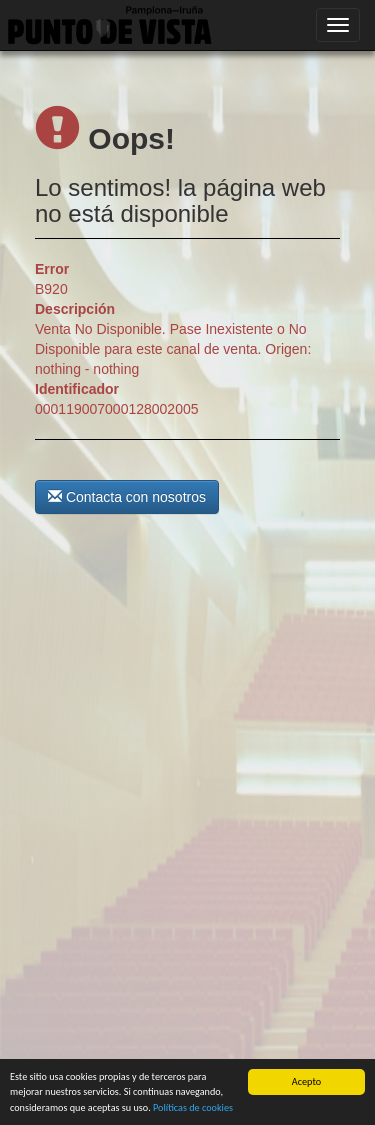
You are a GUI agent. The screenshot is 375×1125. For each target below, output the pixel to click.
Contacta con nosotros (127, 497)
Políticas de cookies (193, 1108)
